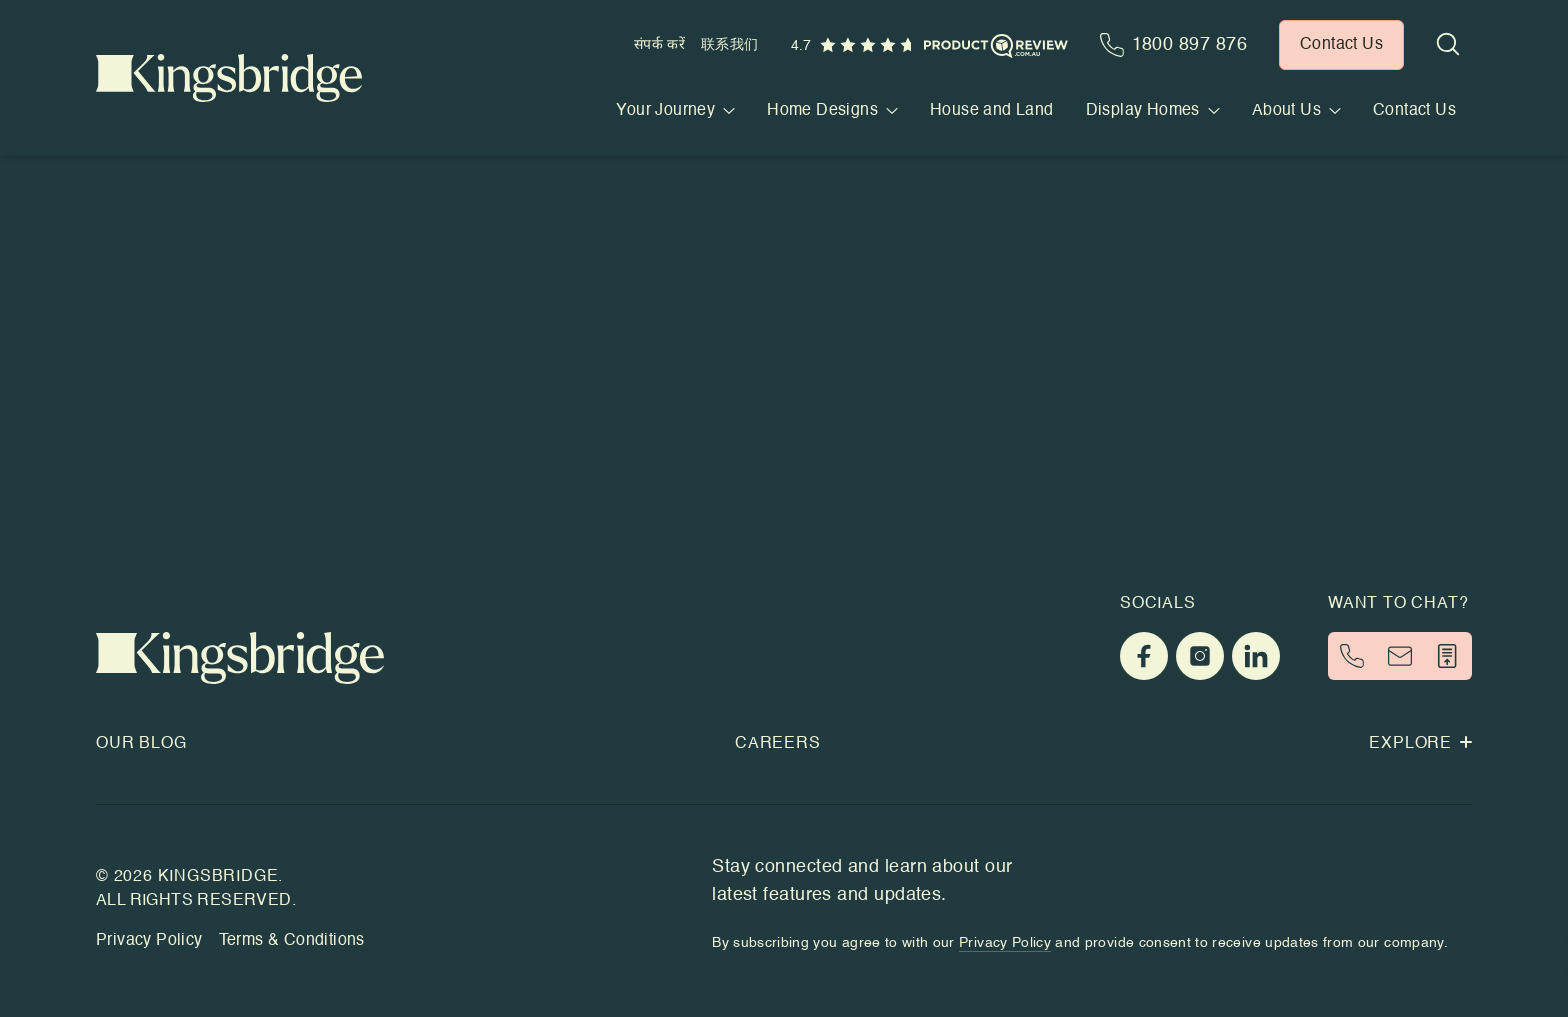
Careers (778, 744)
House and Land (992, 111)
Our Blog (141, 744)
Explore (1420, 744)
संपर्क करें (659, 45)
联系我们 (729, 45)
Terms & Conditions (292, 941)
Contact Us (1414, 111)
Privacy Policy (149, 941)
